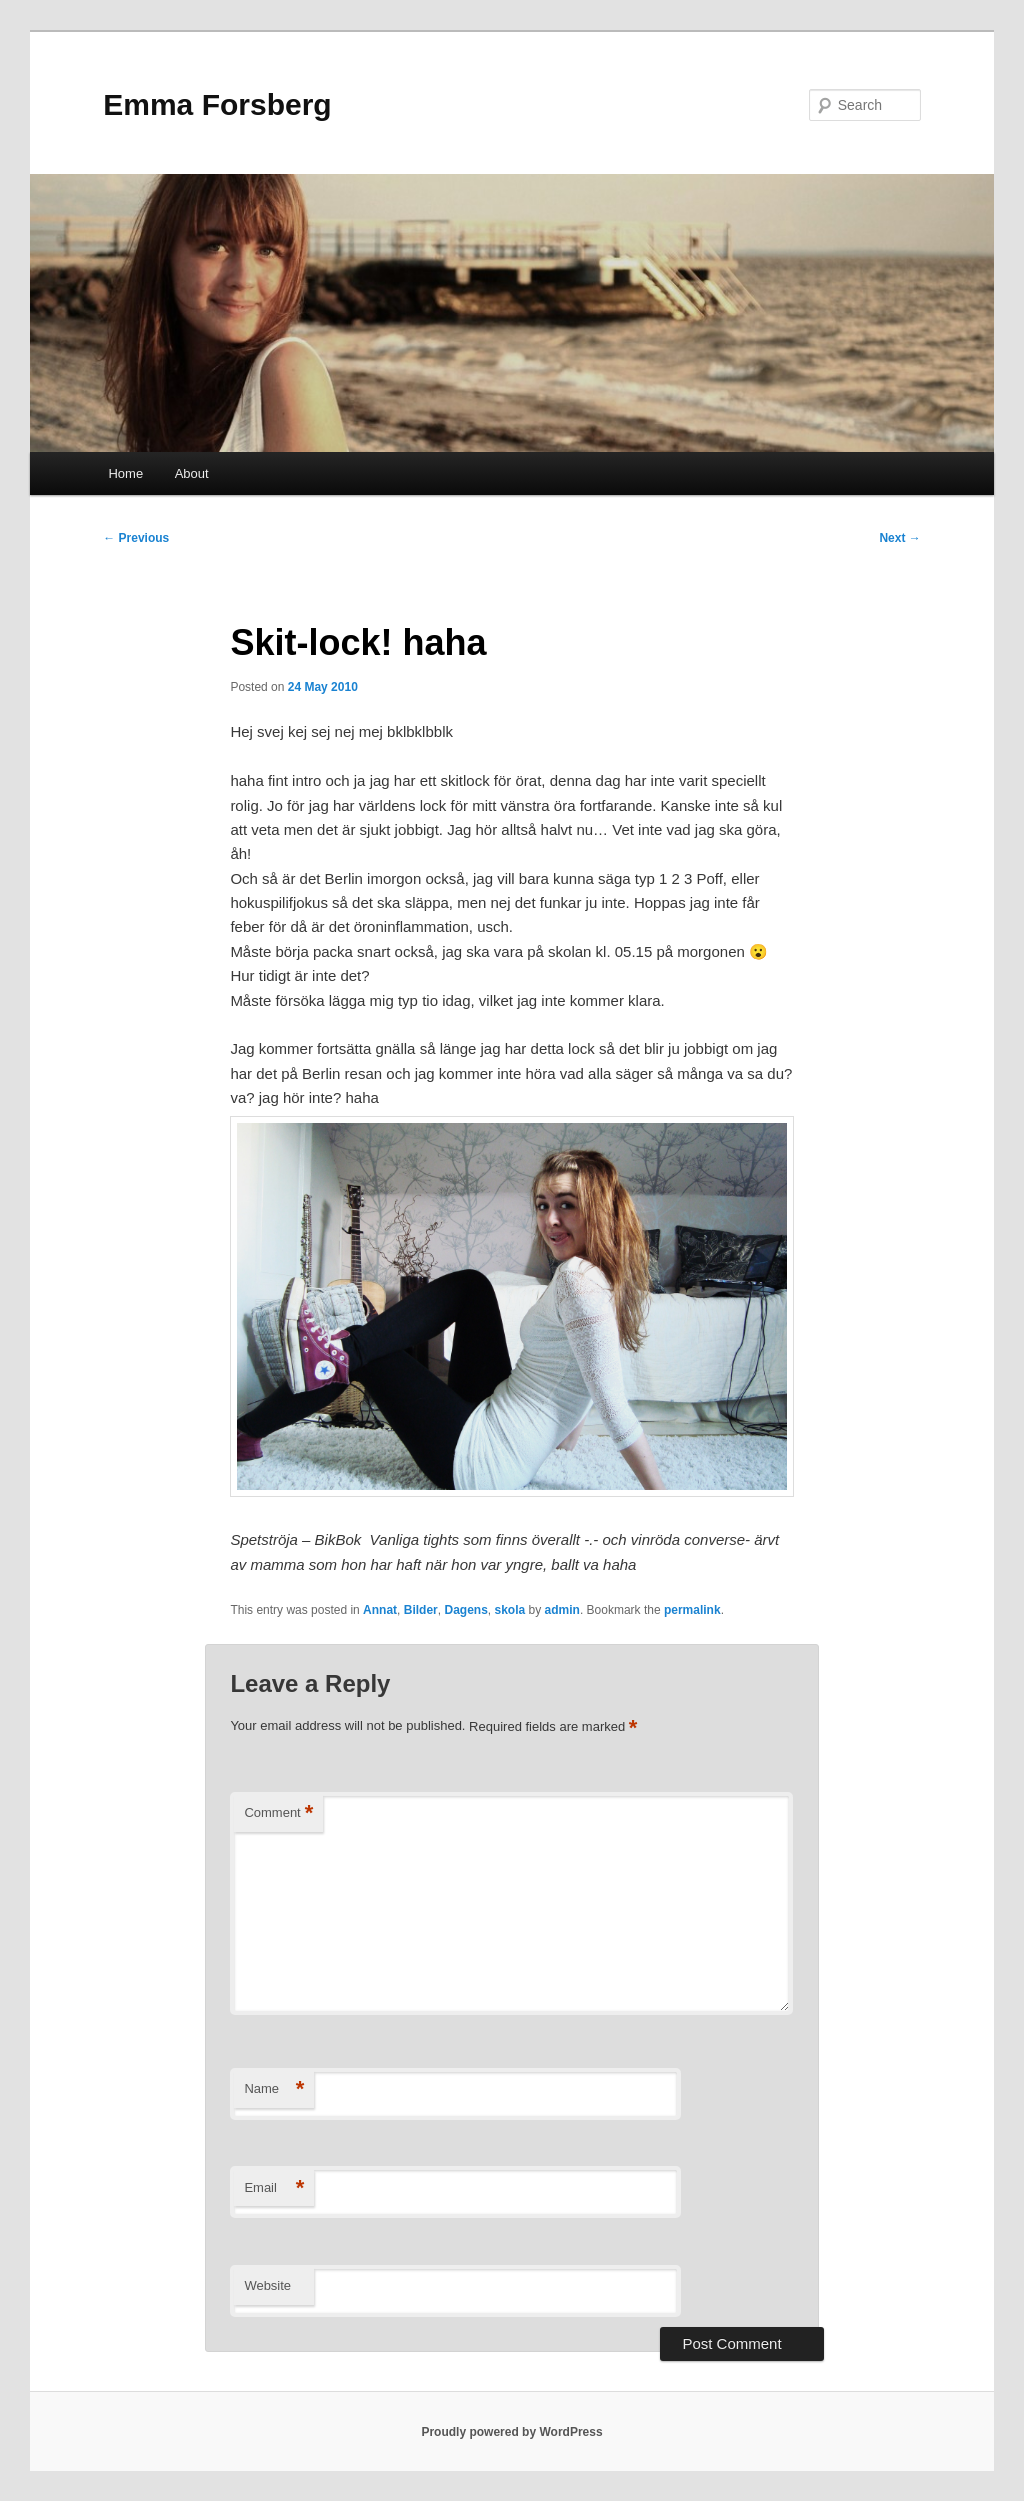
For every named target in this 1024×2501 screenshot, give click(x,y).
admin (562, 1610)
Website (267, 2285)
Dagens (465, 1610)
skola (510, 1610)
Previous (136, 538)
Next (899, 538)
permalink (692, 1610)
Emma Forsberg (217, 104)
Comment (278, 1813)
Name (274, 2089)
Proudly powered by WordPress (511, 2432)
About (192, 473)
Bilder (421, 1610)
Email (274, 2188)
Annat (380, 1610)
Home (125, 473)
